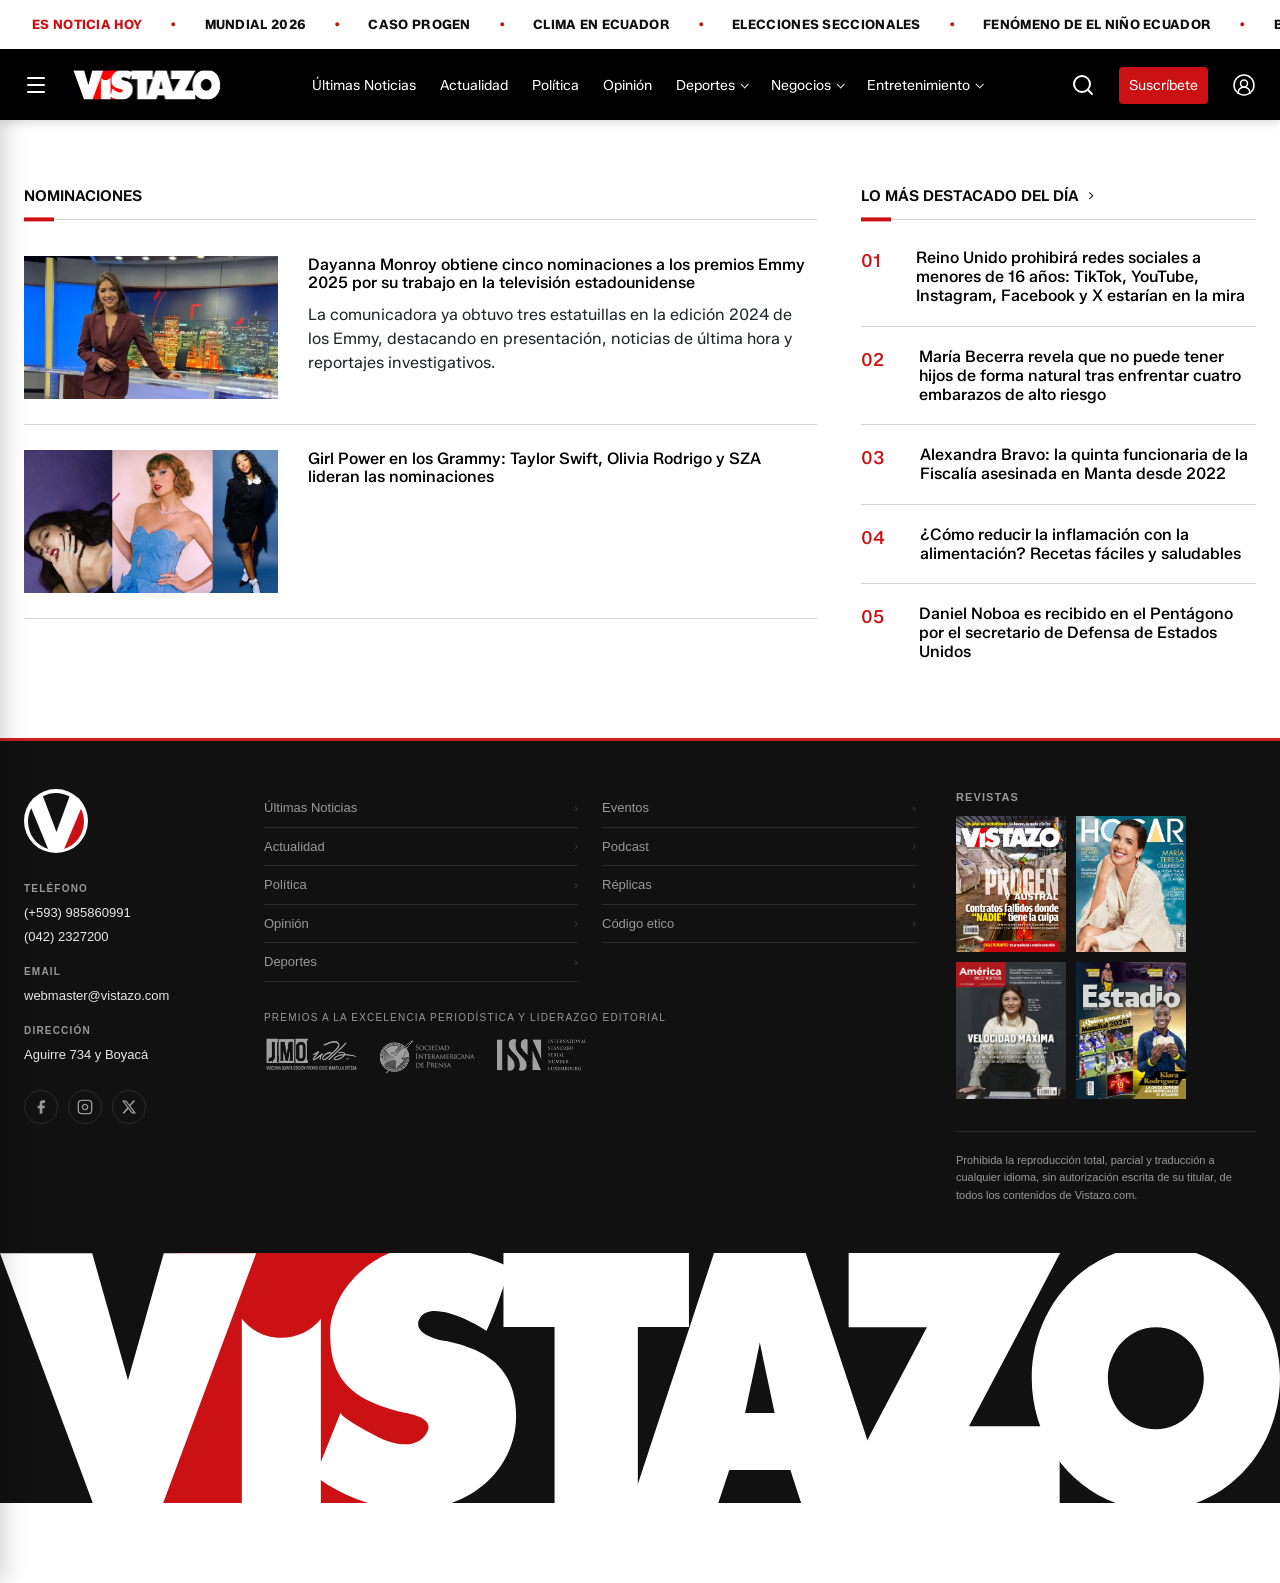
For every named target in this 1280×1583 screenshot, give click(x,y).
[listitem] (41, 1187)
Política (555, 85)
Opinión (627, 85)
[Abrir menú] (36, 85)
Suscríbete (1163, 85)
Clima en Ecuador (601, 25)
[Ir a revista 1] (1011, 964)
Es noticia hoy (87, 25)
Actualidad (474, 85)
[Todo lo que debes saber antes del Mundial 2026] (640, 160)
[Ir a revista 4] (1131, 1110)
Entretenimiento (924, 85)
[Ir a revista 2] (1131, 964)
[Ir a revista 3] (1011, 1110)
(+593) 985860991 (77, 992)
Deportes (711, 85)
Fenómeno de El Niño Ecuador (1097, 25)
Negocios (807, 85)
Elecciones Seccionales (826, 25)
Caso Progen (419, 25)
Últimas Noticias (364, 85)
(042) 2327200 (66, 1016)
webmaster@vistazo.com (96, 1075)
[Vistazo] (147, 85)
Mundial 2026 (256, 25)
